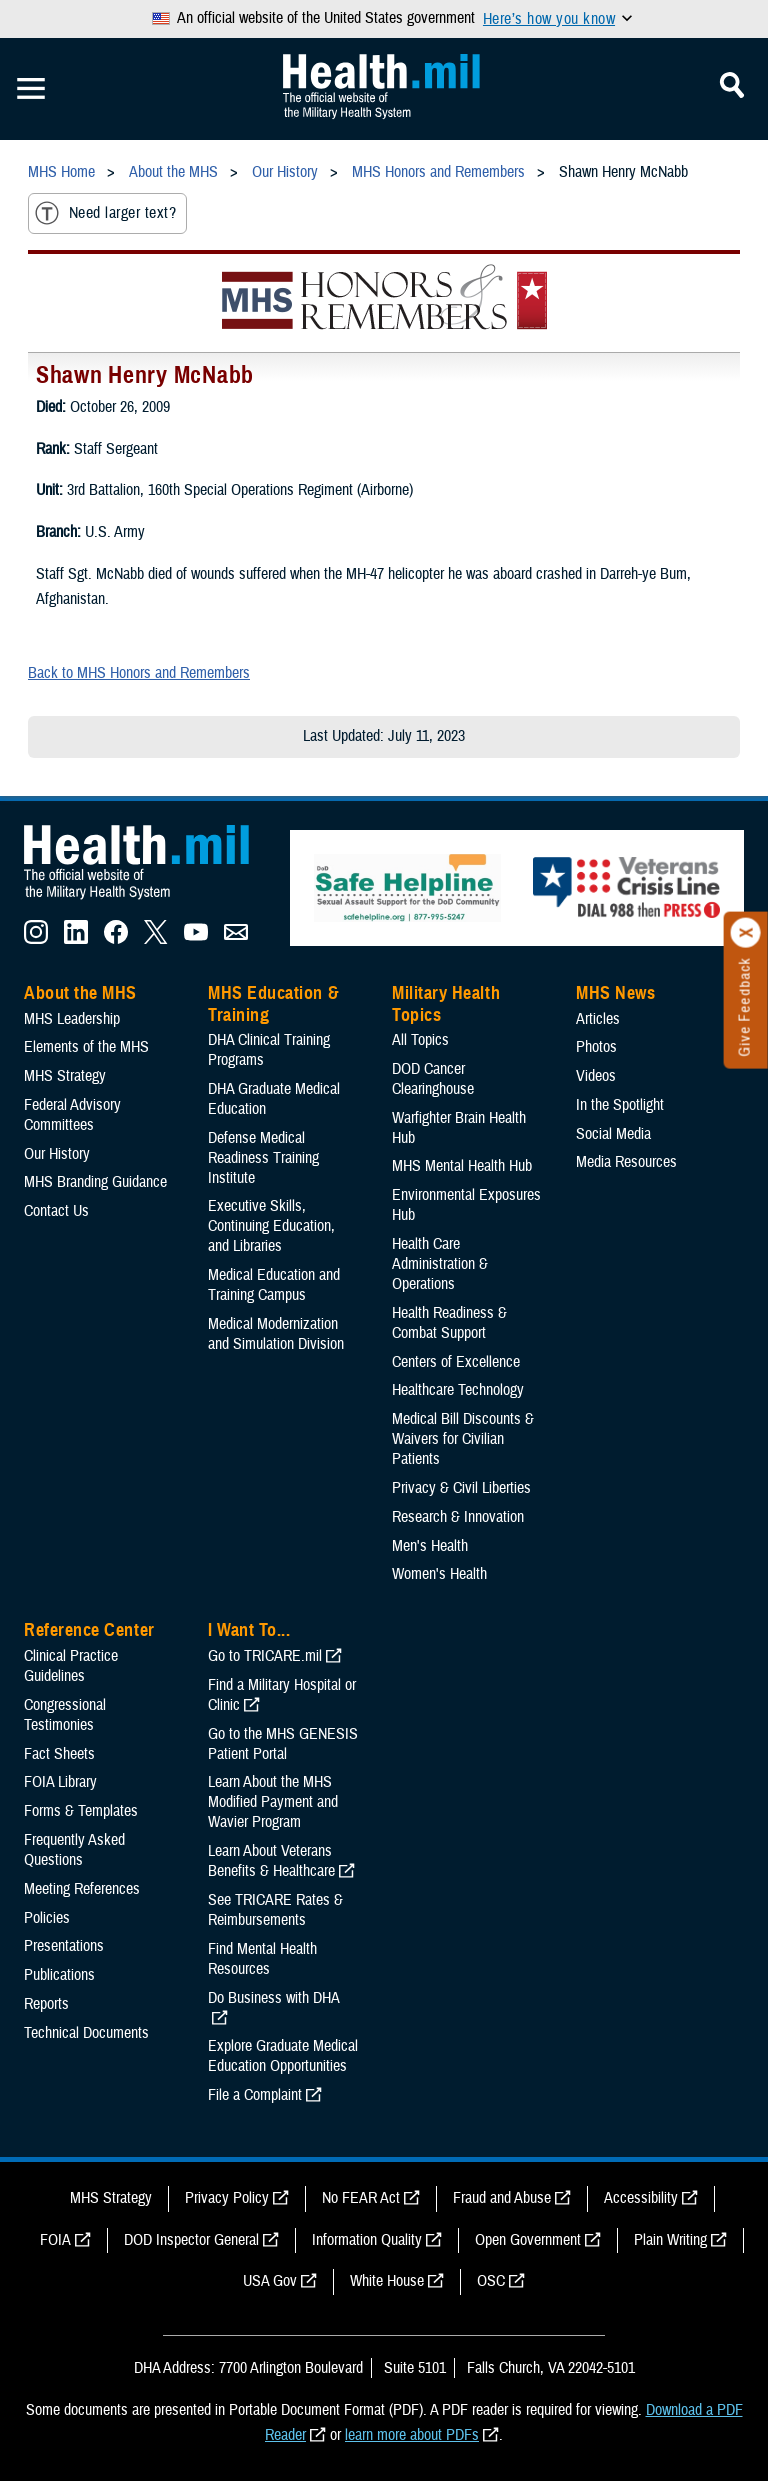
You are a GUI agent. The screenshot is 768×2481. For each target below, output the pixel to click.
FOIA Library (60, 1782)
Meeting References (82, 1889)
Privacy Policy (227, 2198)
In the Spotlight (620, 1105)
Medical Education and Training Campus (274, 1285)
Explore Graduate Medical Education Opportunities (283, 2056)
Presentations (64, 1946)
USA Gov (270, 2281)
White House (387, 2281)
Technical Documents (86, 2033)
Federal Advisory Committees (72, 1115)
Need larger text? (105, 213)
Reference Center (89, 1630)
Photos (596, 1047)
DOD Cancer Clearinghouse (433, 1079)
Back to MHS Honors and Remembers (139, 673)
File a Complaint (255, 2095)
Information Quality (367, 2240)
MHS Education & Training (273, 1004)
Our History (57, 1154)
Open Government (528, 2240)
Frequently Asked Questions (74, 1850)
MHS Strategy (65, 1076)
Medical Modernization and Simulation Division (276, 1334)
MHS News (615, 993)
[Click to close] (746, 933)
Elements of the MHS (86, 1047)
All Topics (420, 1040)
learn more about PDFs (412, 2435)
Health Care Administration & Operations (440, 1264)
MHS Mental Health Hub (462, 1166)
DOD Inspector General (191, 2240)
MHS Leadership (72, 1019)
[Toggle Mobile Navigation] (31, 89)
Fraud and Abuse (502, 2198)
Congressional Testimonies (65, 1715)
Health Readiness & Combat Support (449, 1323)
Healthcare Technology (458, 1390)
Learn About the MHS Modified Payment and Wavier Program (273, 1802)
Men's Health (430, 1546)
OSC (491, 2281)
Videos (596, 1076)
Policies (47, 1918)
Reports (46, 2004)
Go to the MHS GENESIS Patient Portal (283, 1744)
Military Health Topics (446, 1004)
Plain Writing (670, 2240)
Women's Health (439, 1574)
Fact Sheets (59, 1754)
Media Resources (626, 1162)
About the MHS (80, 993)
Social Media (613, 1134)
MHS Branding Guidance (95, 1182)
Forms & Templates (81, 1811)
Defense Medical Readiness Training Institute (263, 1158)
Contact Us (56, 1211)
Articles (598, 1019)
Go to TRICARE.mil (265, 1656)
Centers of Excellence (456, 1362)
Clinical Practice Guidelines (71, 1666)
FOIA (55, 2240)
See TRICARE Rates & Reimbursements (275, 1910)
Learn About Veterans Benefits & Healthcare (271, 1861)
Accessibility (641, 2198)
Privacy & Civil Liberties (461, 1488)
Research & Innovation (458, 1517)
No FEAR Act (361, 2198)
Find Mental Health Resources (262, 1959)
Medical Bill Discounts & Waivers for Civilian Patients (463, 1439)
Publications (59, 1975)
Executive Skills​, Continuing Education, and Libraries (271, 1226)
